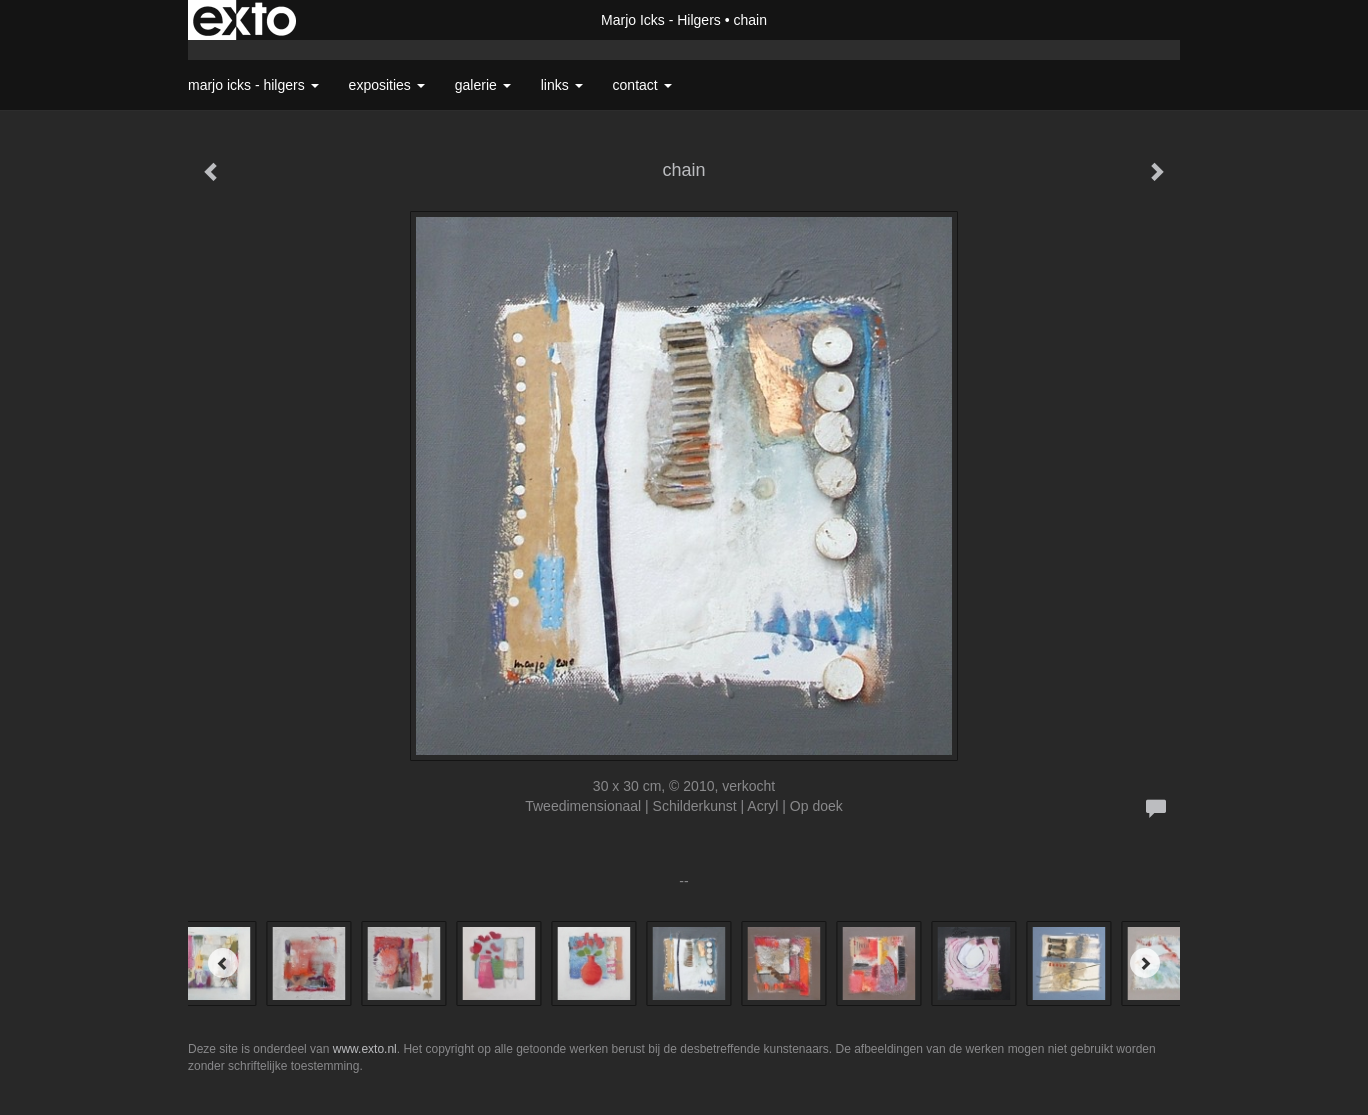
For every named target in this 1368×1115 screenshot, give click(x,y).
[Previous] (223, 963)
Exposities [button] (387, 85)
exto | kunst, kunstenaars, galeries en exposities (244, 20)
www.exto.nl (365, 1049)
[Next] (1145, 963)
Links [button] (562, 85)
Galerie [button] (483, 85)
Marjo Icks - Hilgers (661, 20)
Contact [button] (642, 85)
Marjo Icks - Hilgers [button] (253, 85)
